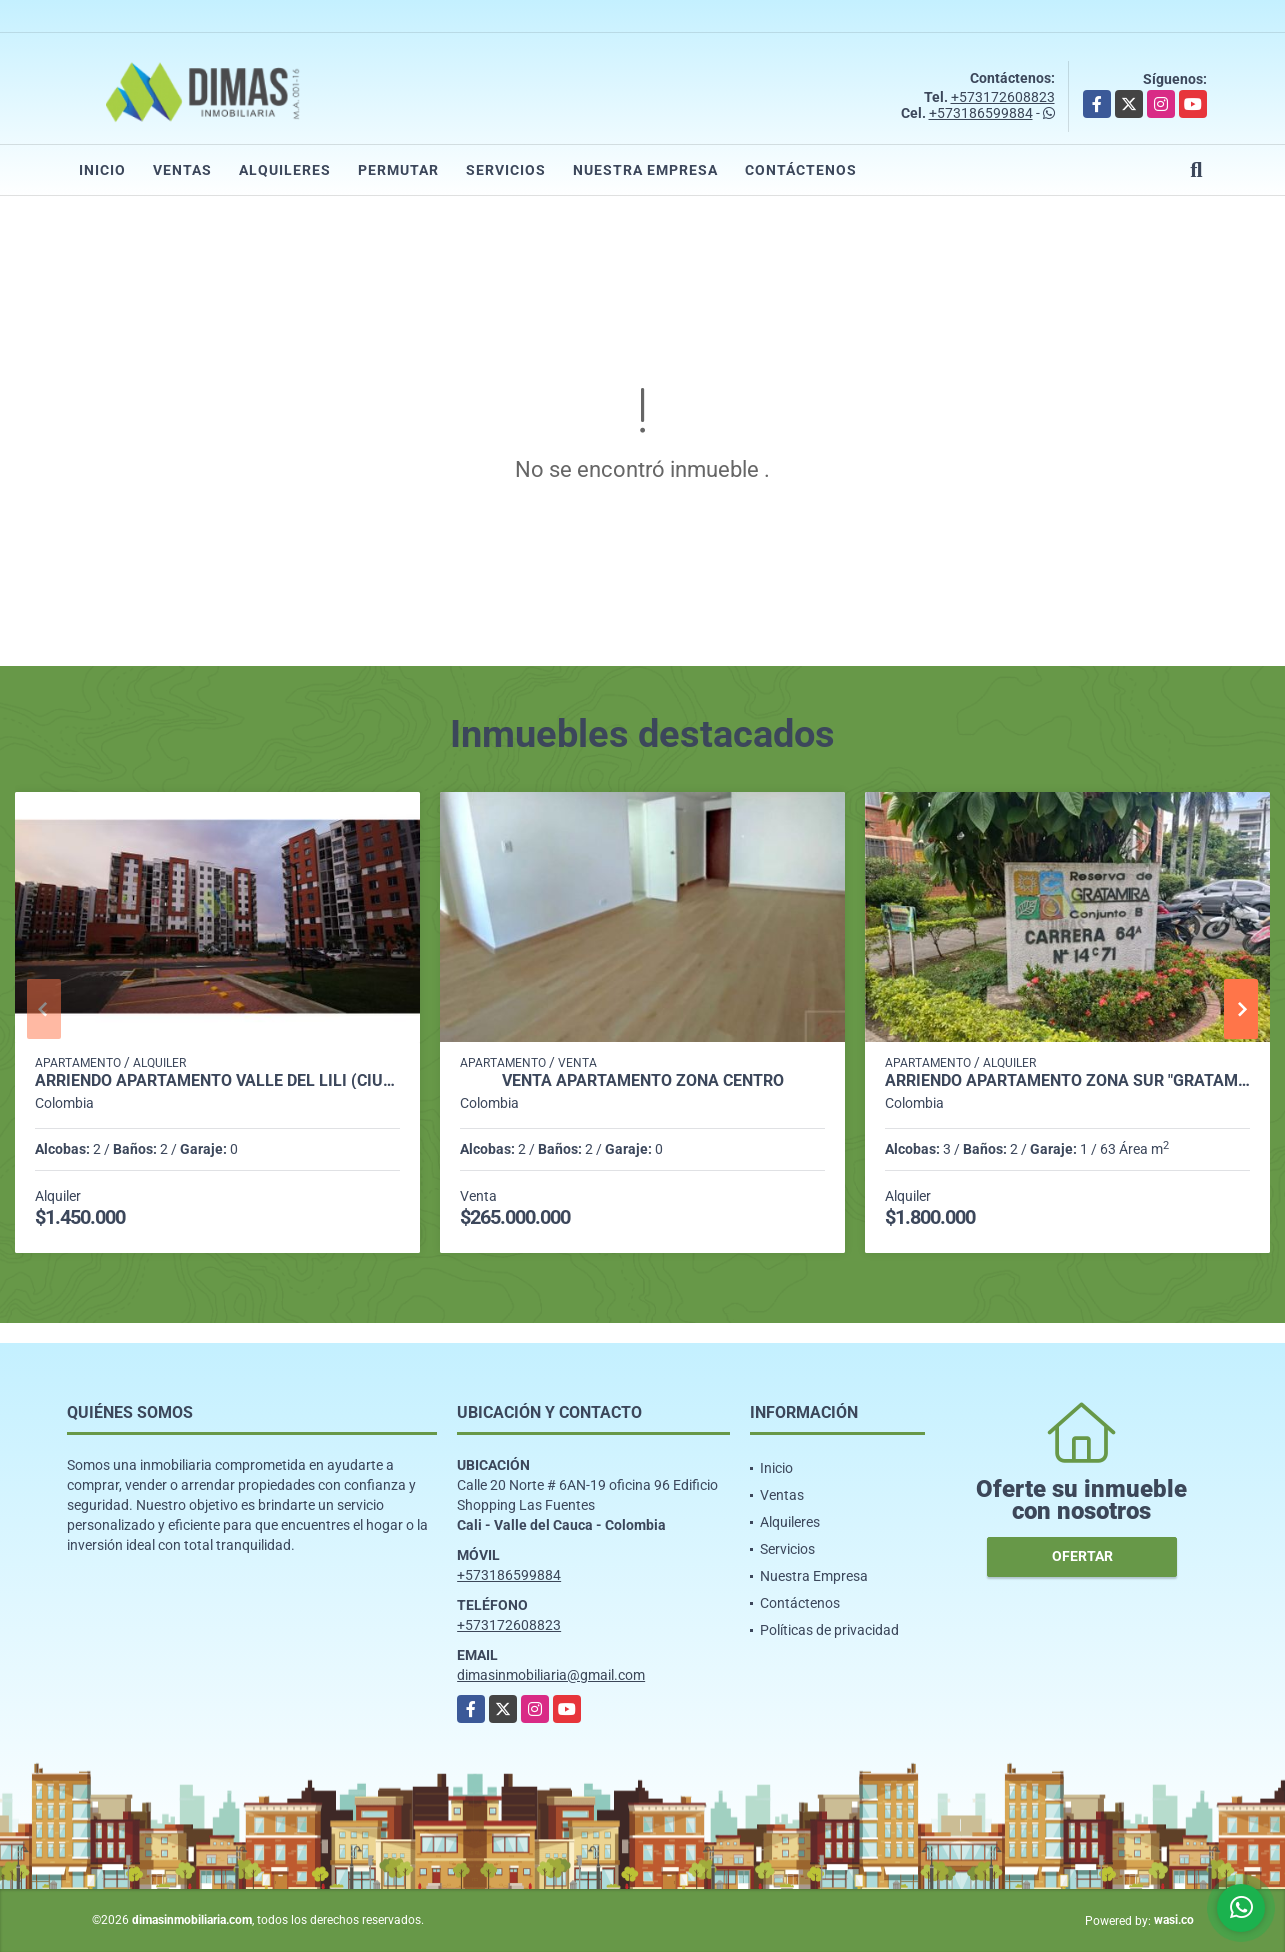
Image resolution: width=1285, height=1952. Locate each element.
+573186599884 (981, 113)
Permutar (398, 170)
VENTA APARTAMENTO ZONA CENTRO (643, 1081)
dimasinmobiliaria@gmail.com (551, 1675)
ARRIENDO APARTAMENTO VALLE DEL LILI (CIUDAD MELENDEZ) (217, 1081)
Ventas (182, 170)
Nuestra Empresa (645, 170)
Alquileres (285, 170)
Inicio (102, 170)
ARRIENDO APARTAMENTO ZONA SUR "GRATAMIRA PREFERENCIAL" (1067, 1081)
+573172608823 (1003, 97)
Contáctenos (801, 170)
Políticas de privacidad (829, 1630)
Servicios (506, 170)
